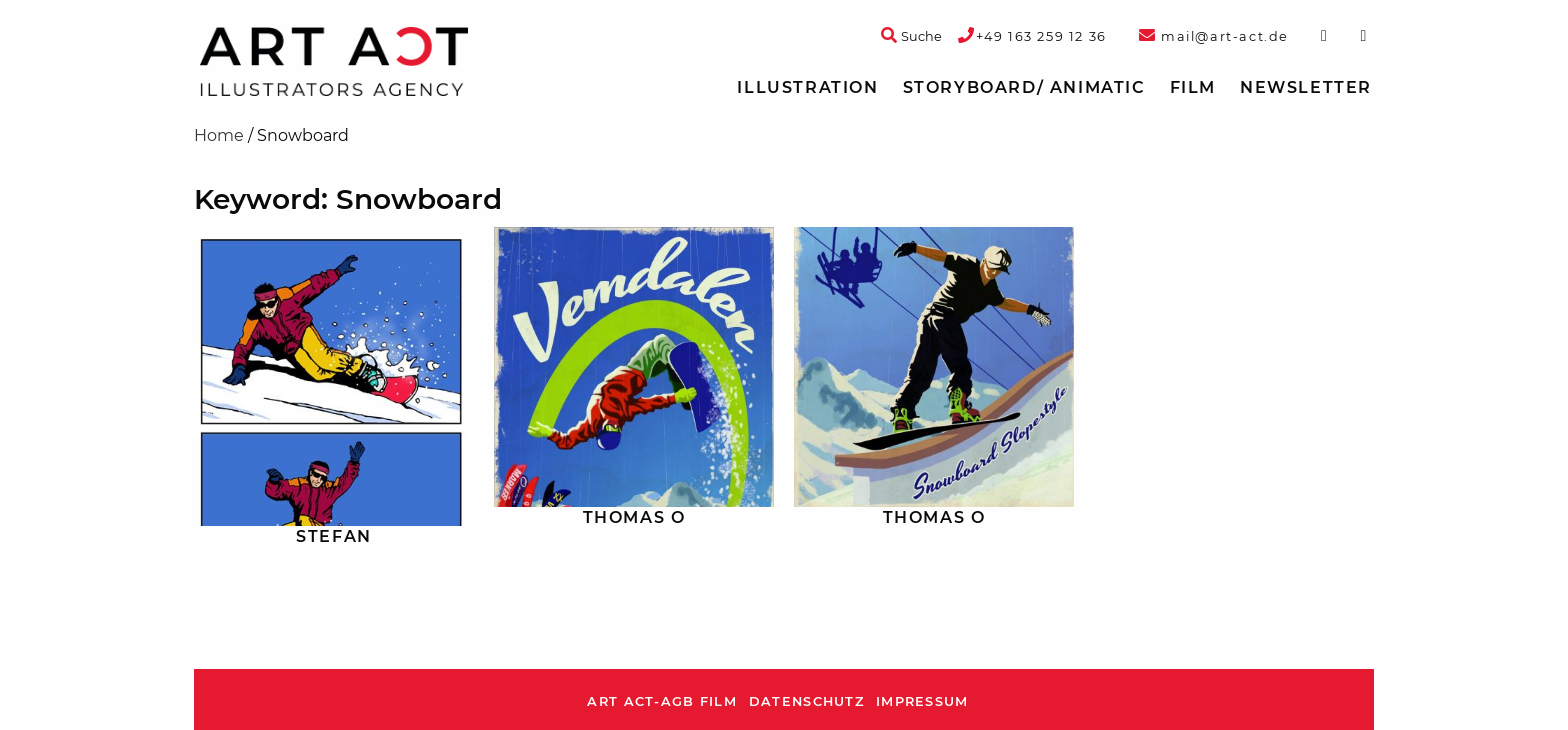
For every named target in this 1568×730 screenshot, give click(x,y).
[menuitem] (807, 88)
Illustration (807, 87)
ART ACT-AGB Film (661, 701)
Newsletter (1306, 87)
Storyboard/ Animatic (1024, 87)
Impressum (922, 701)
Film (1193, 87)
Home (219, 135)
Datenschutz (806, 701)
